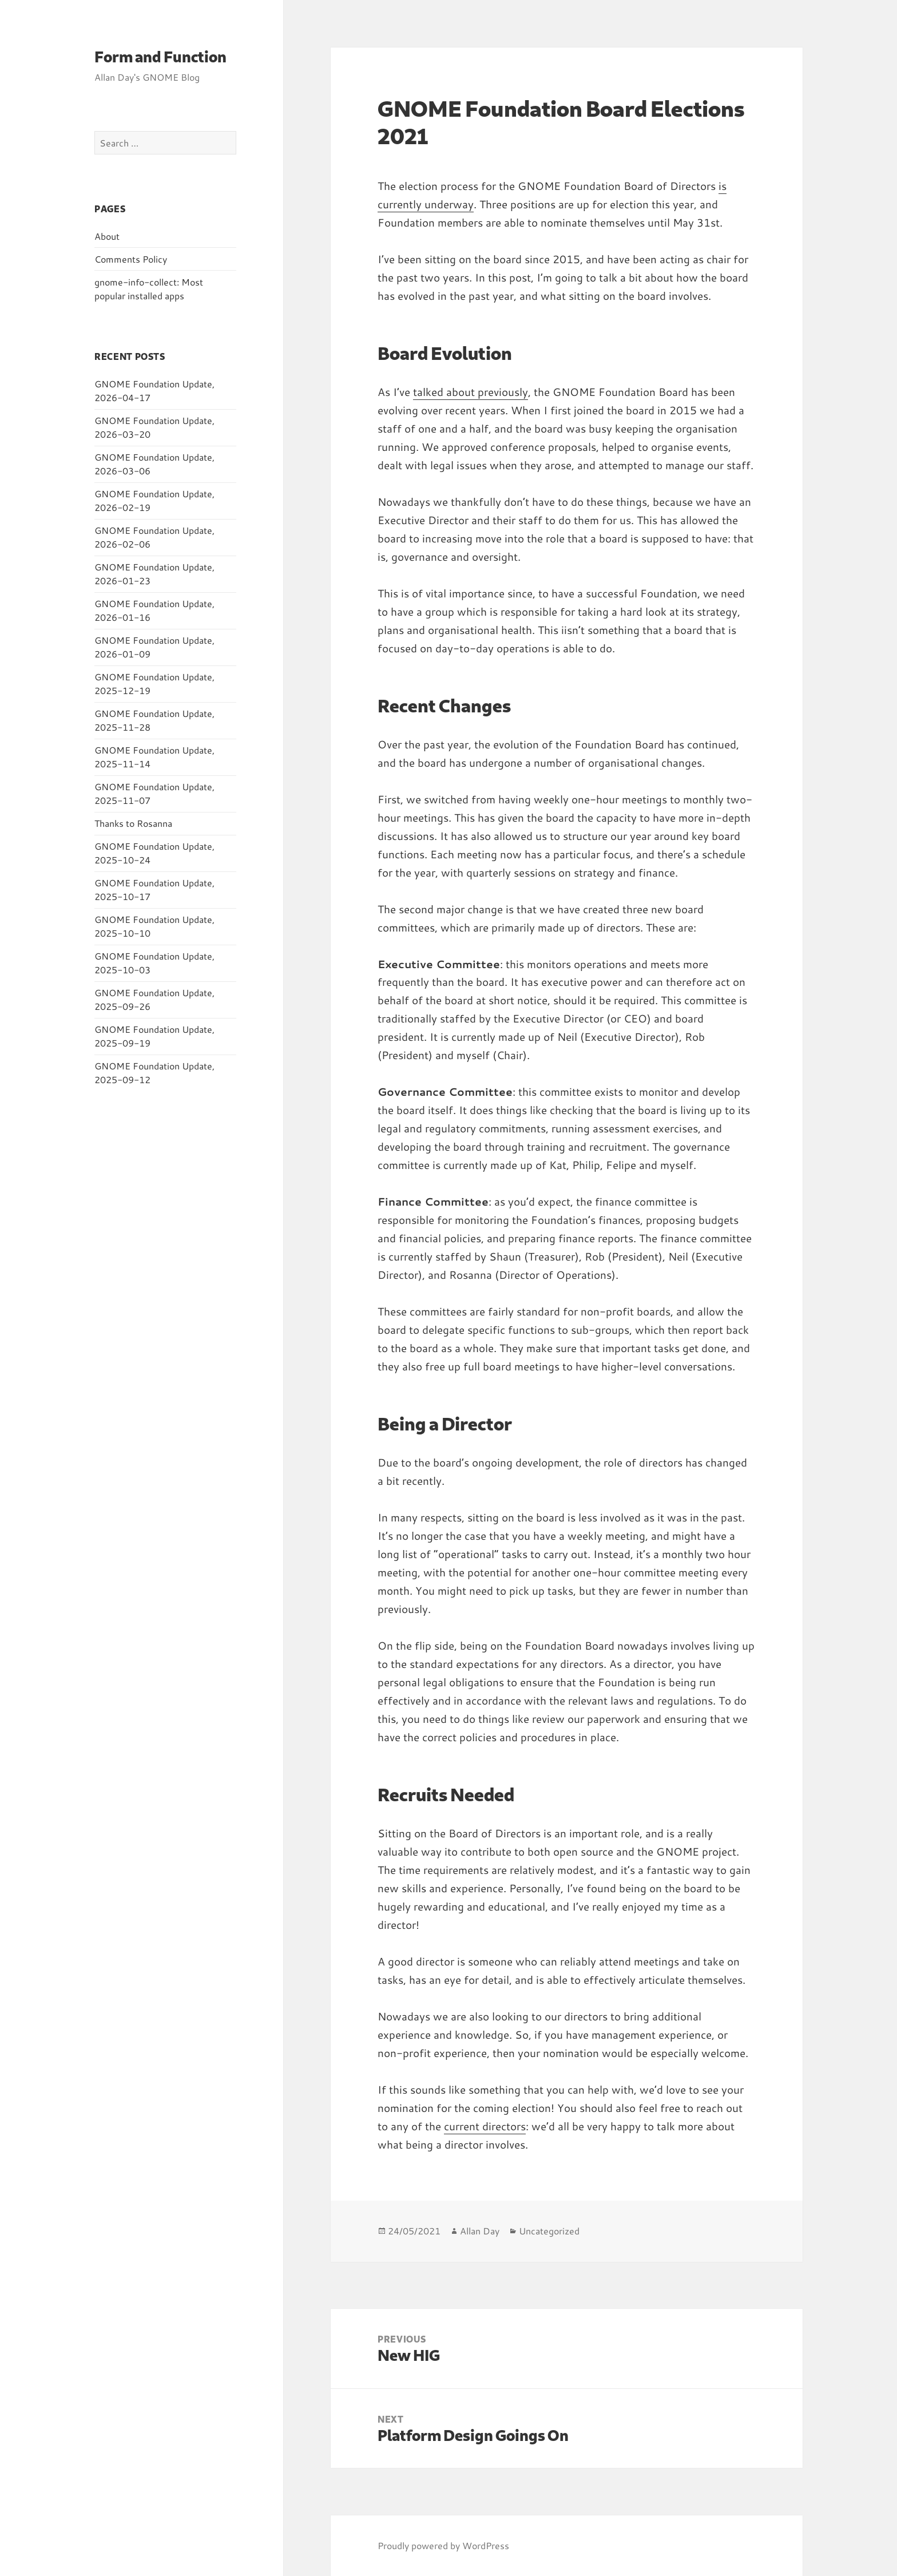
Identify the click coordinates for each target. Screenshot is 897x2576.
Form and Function (160, 56)
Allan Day (479, 2230)
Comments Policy (130, 258)
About (107, 236)
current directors (485, 2126)
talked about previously (470, 391)
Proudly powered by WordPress (443, 2545)
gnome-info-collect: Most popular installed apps (148, 288)
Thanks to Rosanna (133, 823)
